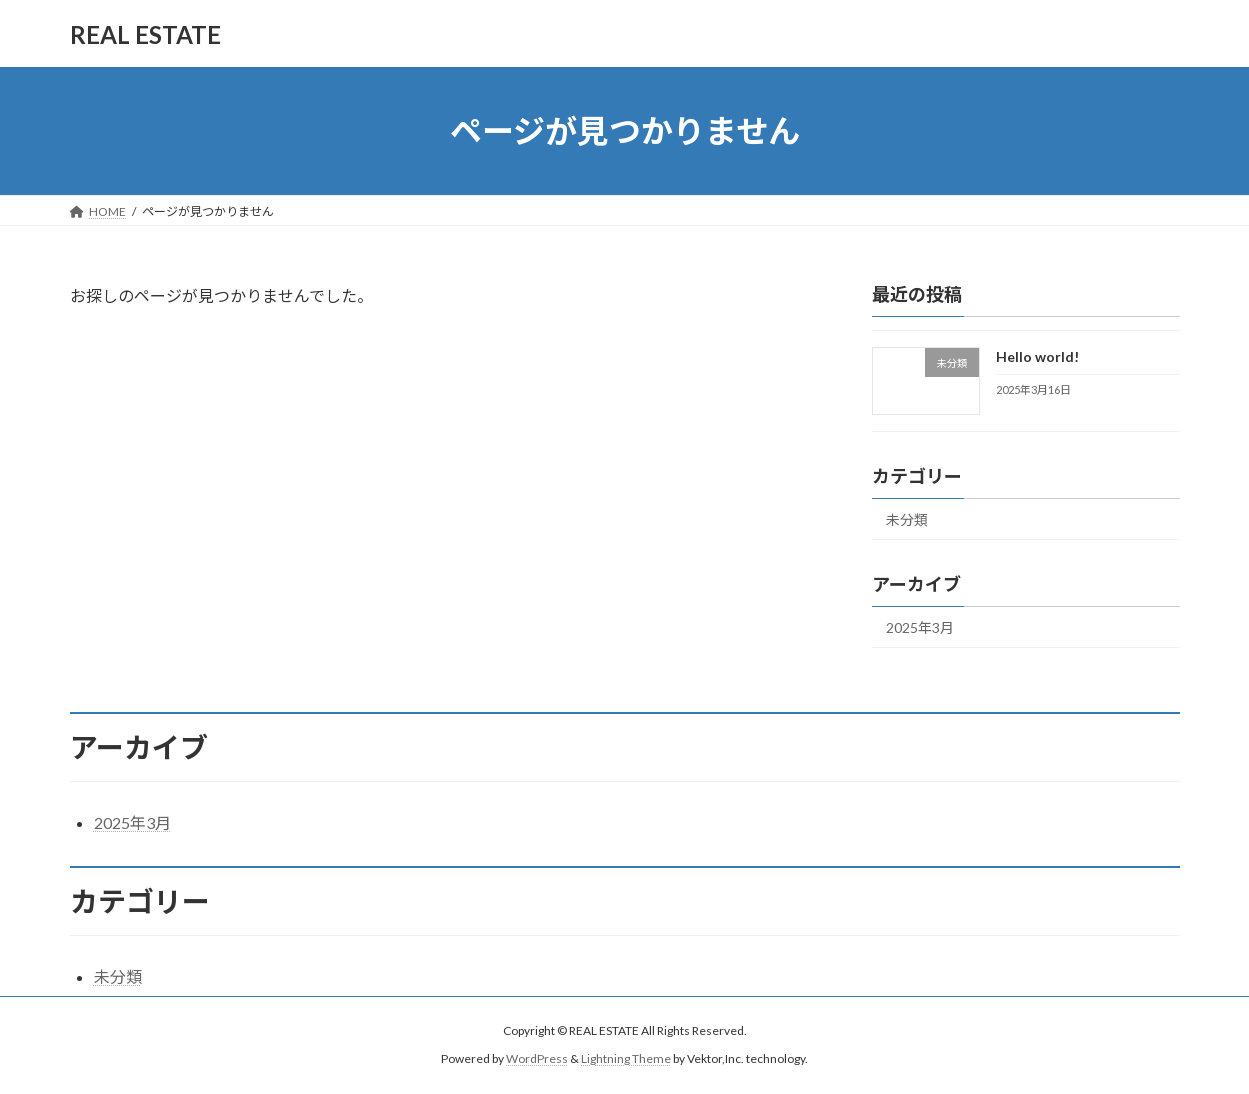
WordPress (537, 1059)
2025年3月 (920, 627)
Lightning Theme (626, 1059)
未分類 (907, 519)
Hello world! (1036, 356)
